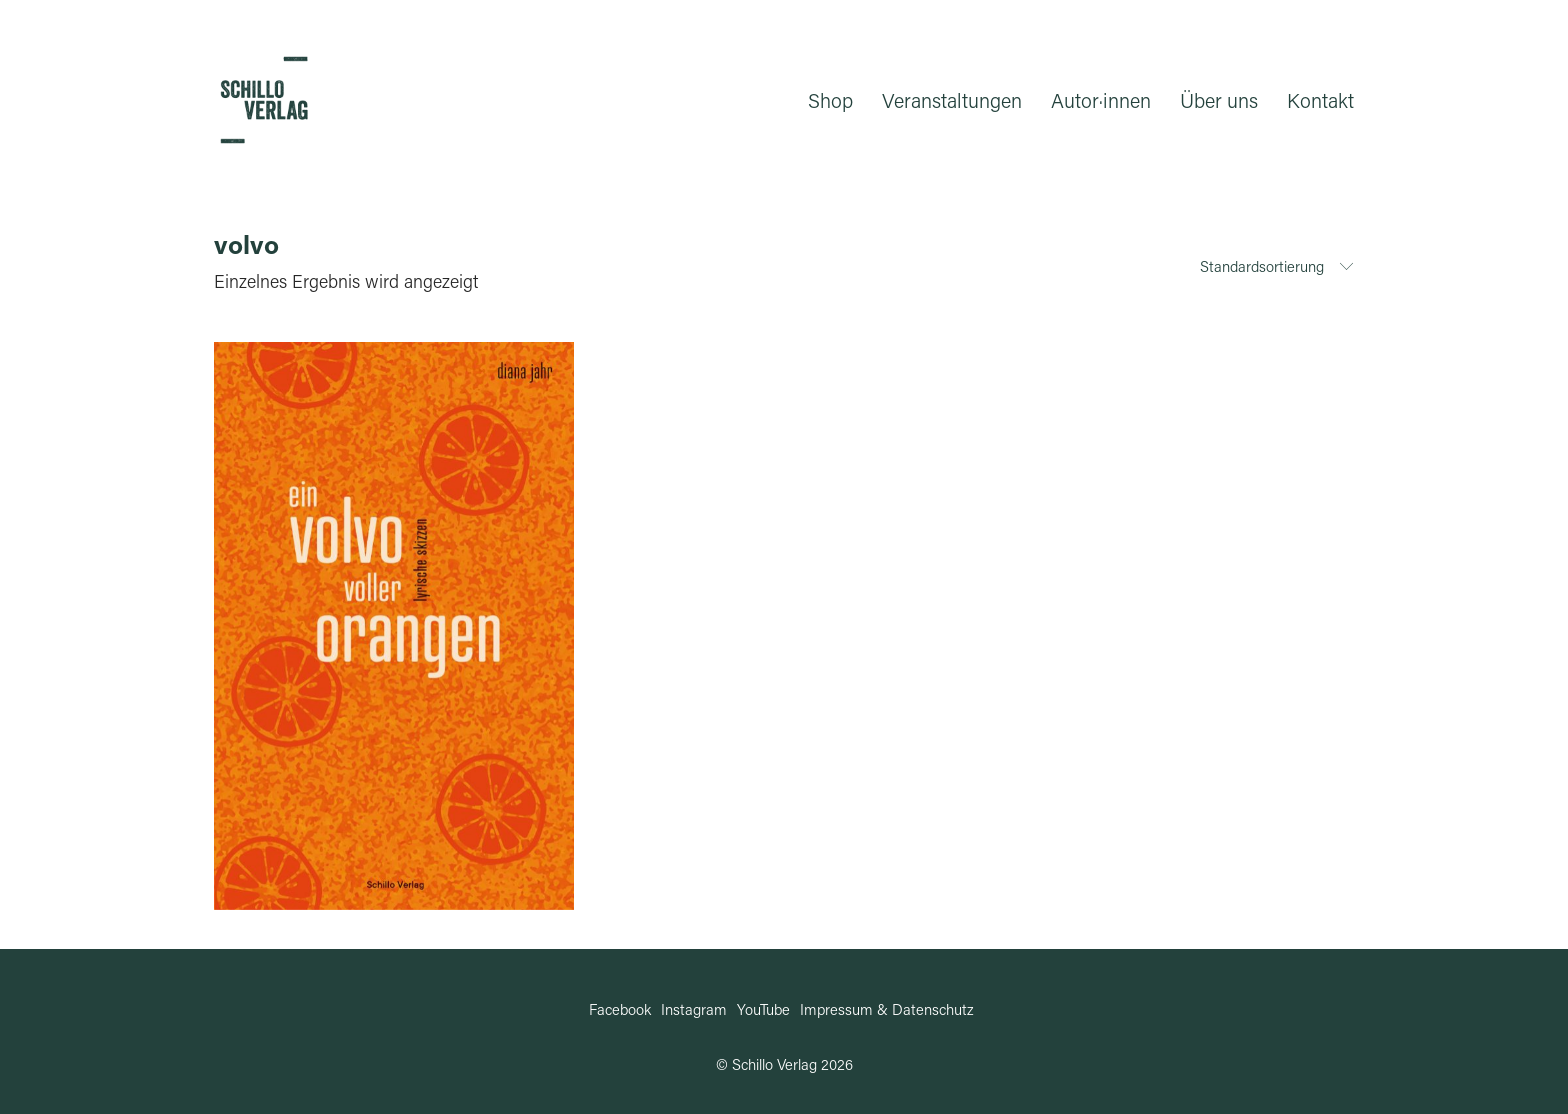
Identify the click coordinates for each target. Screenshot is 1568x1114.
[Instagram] (694, 1009)
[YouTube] (763, 1009)
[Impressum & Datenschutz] (887, 1009)
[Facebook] (620, 1009)
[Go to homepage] (264, 100)
